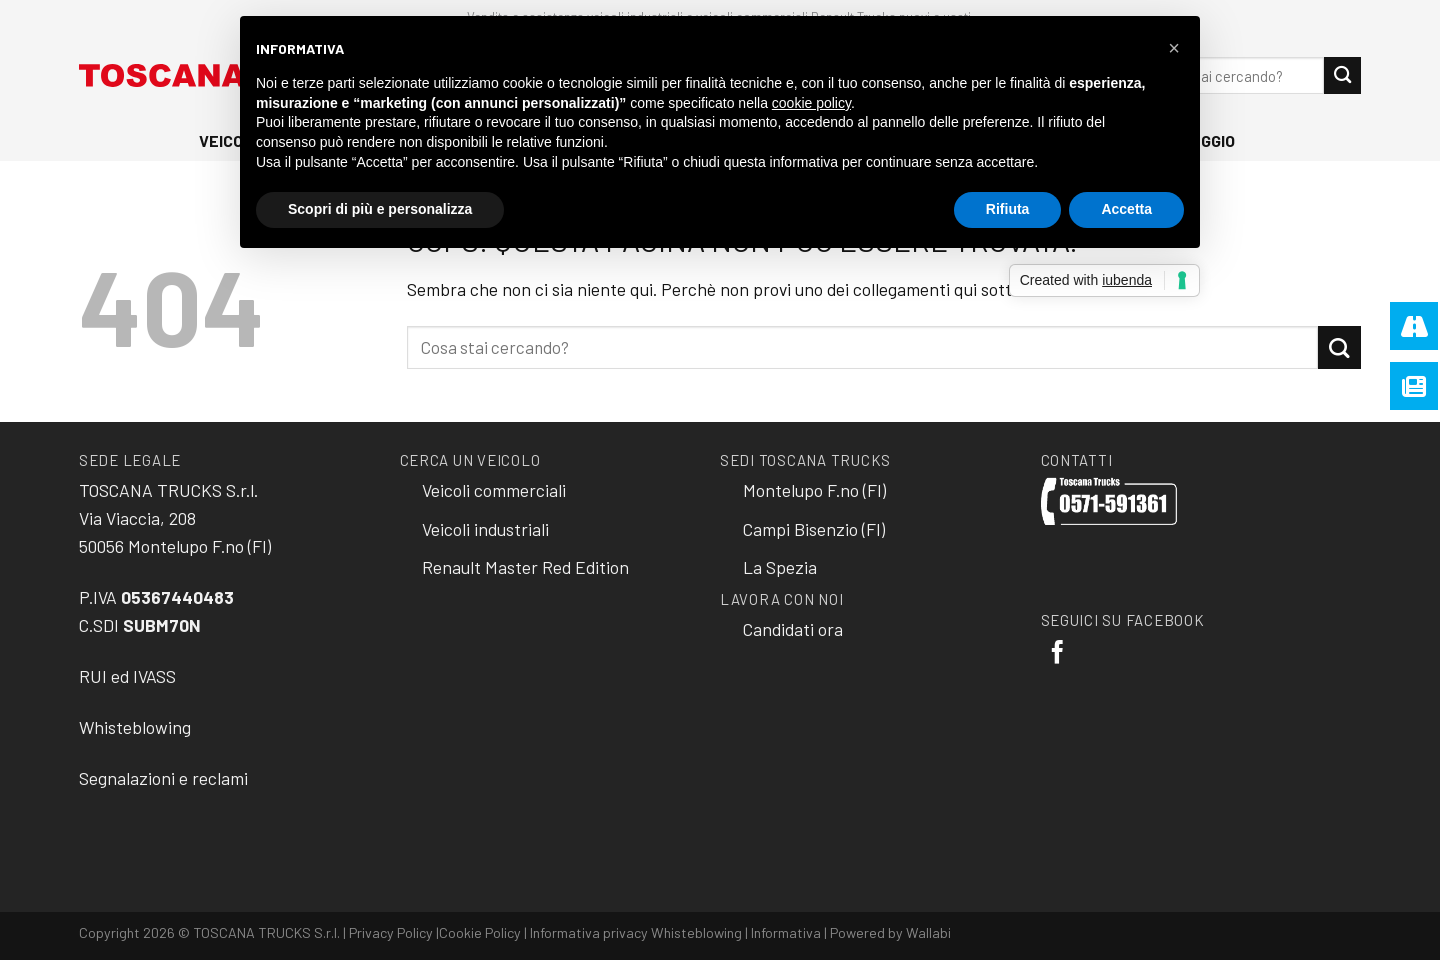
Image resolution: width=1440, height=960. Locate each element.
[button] (1174, 48)
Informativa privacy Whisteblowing (636, 932)
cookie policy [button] (811, 103)
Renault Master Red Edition (525, 567)
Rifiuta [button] (1008, 209)
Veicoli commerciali (494, 490)
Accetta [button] (1126, 209)
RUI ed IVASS (127, 676)
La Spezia (780, 567)
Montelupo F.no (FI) (814, 490)
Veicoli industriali (485, 529)
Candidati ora (793, 629)
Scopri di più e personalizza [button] (380, 209)
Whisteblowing (135, 727)
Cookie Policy (480, 932)
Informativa (786, 932)
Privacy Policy (391, 932)
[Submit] (1342, 75)
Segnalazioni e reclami (163, 778)
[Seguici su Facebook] (1057, 654)
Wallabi (928, 932)
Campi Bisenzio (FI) (814, 529)
